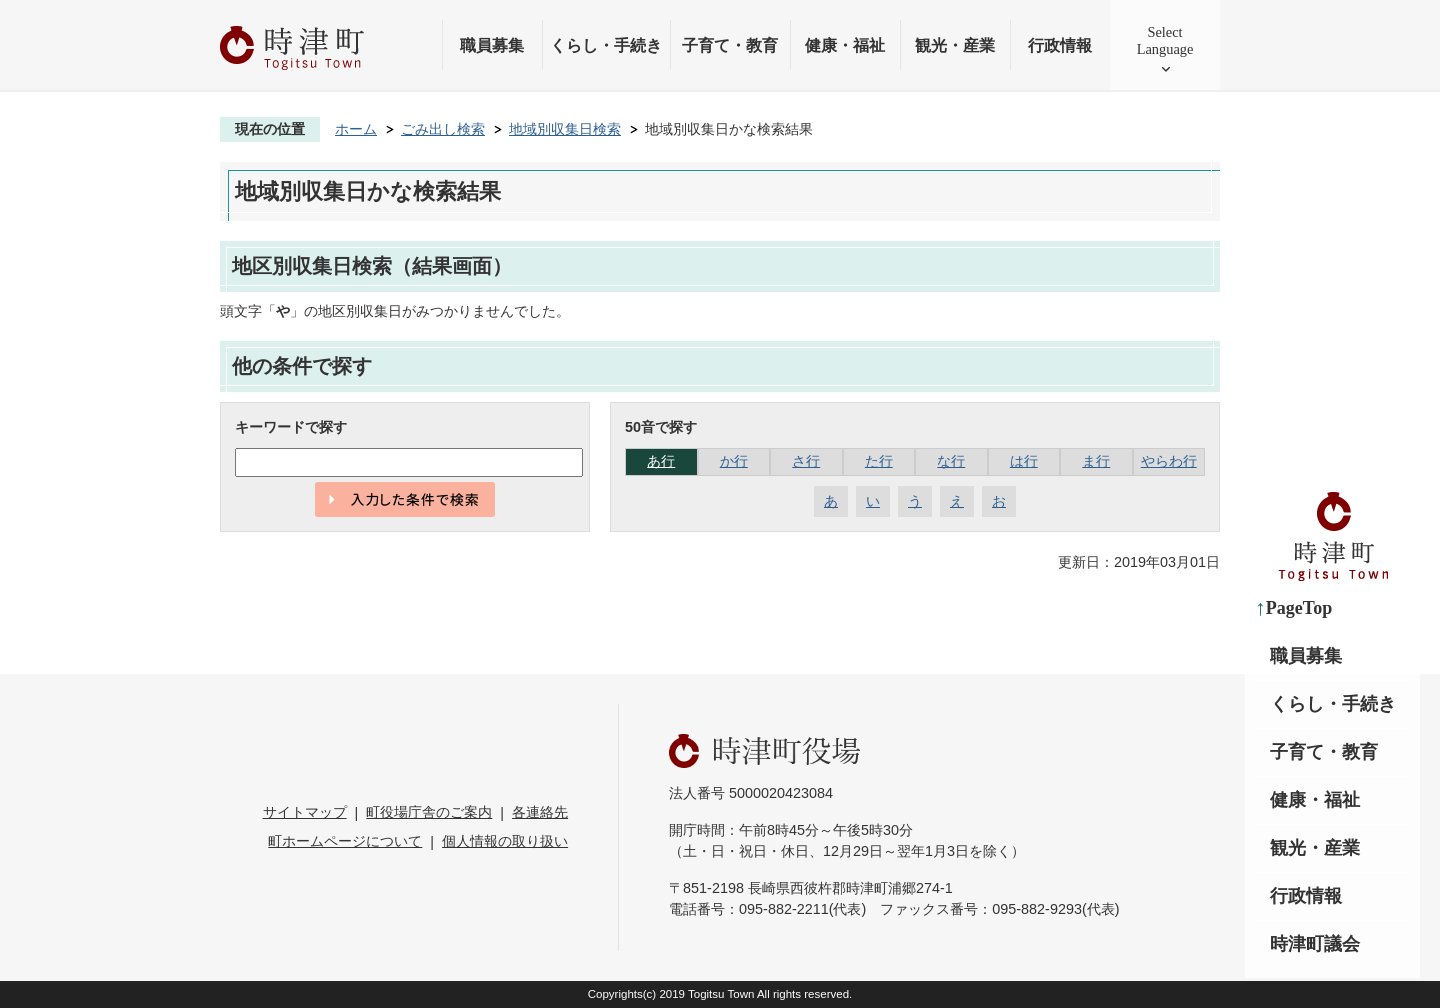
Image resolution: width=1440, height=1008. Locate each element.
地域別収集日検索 (565, 129)
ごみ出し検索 (443, 129)
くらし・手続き (606, 45)
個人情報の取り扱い (505, 841)
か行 (734, 461)
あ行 (661, 461)
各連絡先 (540, 812)
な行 (951, 461)
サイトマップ (305, 812)
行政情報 (1060, 45)
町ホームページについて (345, 841)
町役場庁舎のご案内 (429, 812)
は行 (1024, 461)
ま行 (1096, 461)
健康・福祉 (845, 45)
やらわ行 (1169, 461)
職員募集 (492, 45)
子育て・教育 (730, 45)
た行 (879, 461)
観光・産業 (955, 45)
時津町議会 (1315, 944)
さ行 (806, 461)
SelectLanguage (1165, 40)
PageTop (1299, 608)
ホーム (356, 129)
